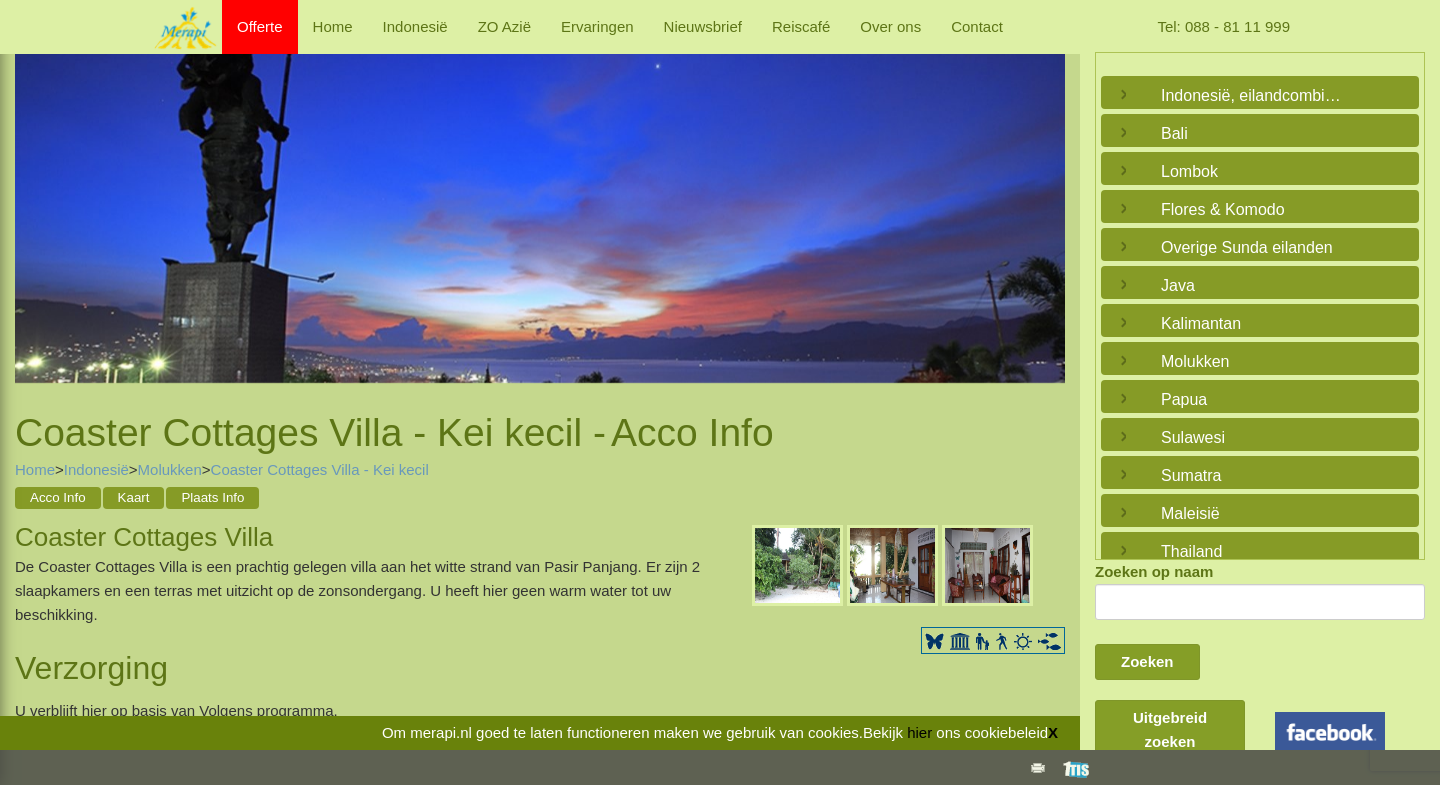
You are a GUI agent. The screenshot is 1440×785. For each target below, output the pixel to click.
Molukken (170, 469)
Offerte (260, 26)
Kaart (134, 497)
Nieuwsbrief (703, 26)
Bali (1174, 133)
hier (919, 732)
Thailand (1191, 551)
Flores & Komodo (1223, 209)
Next (1045, 208)
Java (1178, 285)
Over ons (890, 26)
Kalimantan (1201, 323)
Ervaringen (597, 26)
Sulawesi (1193, 437)
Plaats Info (212, 497)
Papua (1184, 399)
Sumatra (1191, 475)
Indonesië (415, 26)
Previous (35, 208)
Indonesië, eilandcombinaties (1255, 95)
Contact (977, 26)
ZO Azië (504, 26)
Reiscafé (801, 26)
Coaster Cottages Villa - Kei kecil (320, 469)
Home (333, 26)
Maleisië (1190, 513)
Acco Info (58, 497)
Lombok (1189, 171)
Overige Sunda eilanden (1247, 247)
